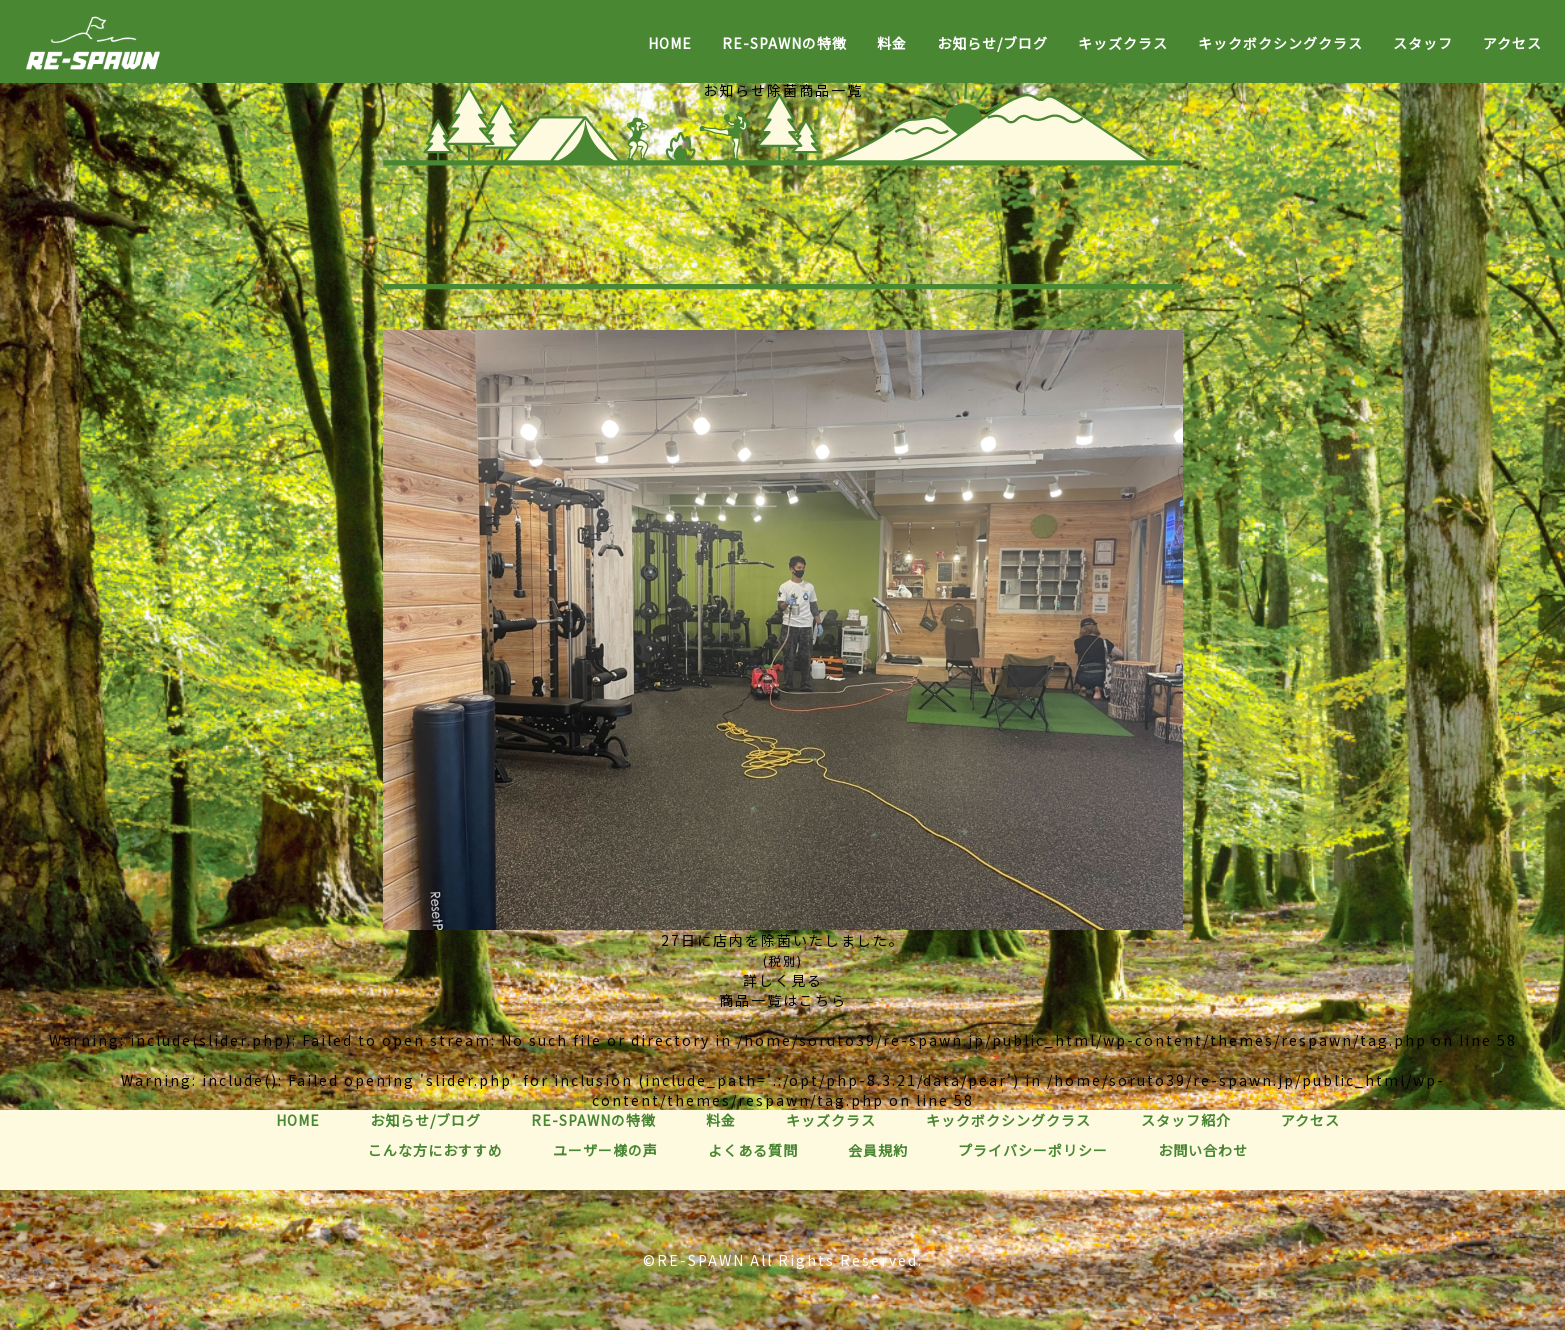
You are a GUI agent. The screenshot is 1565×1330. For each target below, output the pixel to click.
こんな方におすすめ (435, 1150)
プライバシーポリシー (1033, 1150)
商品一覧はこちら (783, 1000)
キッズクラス (1123, 43)
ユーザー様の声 (605, 1150)
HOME (670, 43)
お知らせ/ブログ (992, 43)
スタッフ (1423, 43)
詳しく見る (783, 980)
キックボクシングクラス (1280, 43)
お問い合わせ (1203, 1150)
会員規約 (878, 1150)
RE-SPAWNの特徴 (784, 43)
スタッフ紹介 (1186, 1120)
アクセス (1512, 43)
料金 (892, 43)
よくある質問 (753, 1150)
